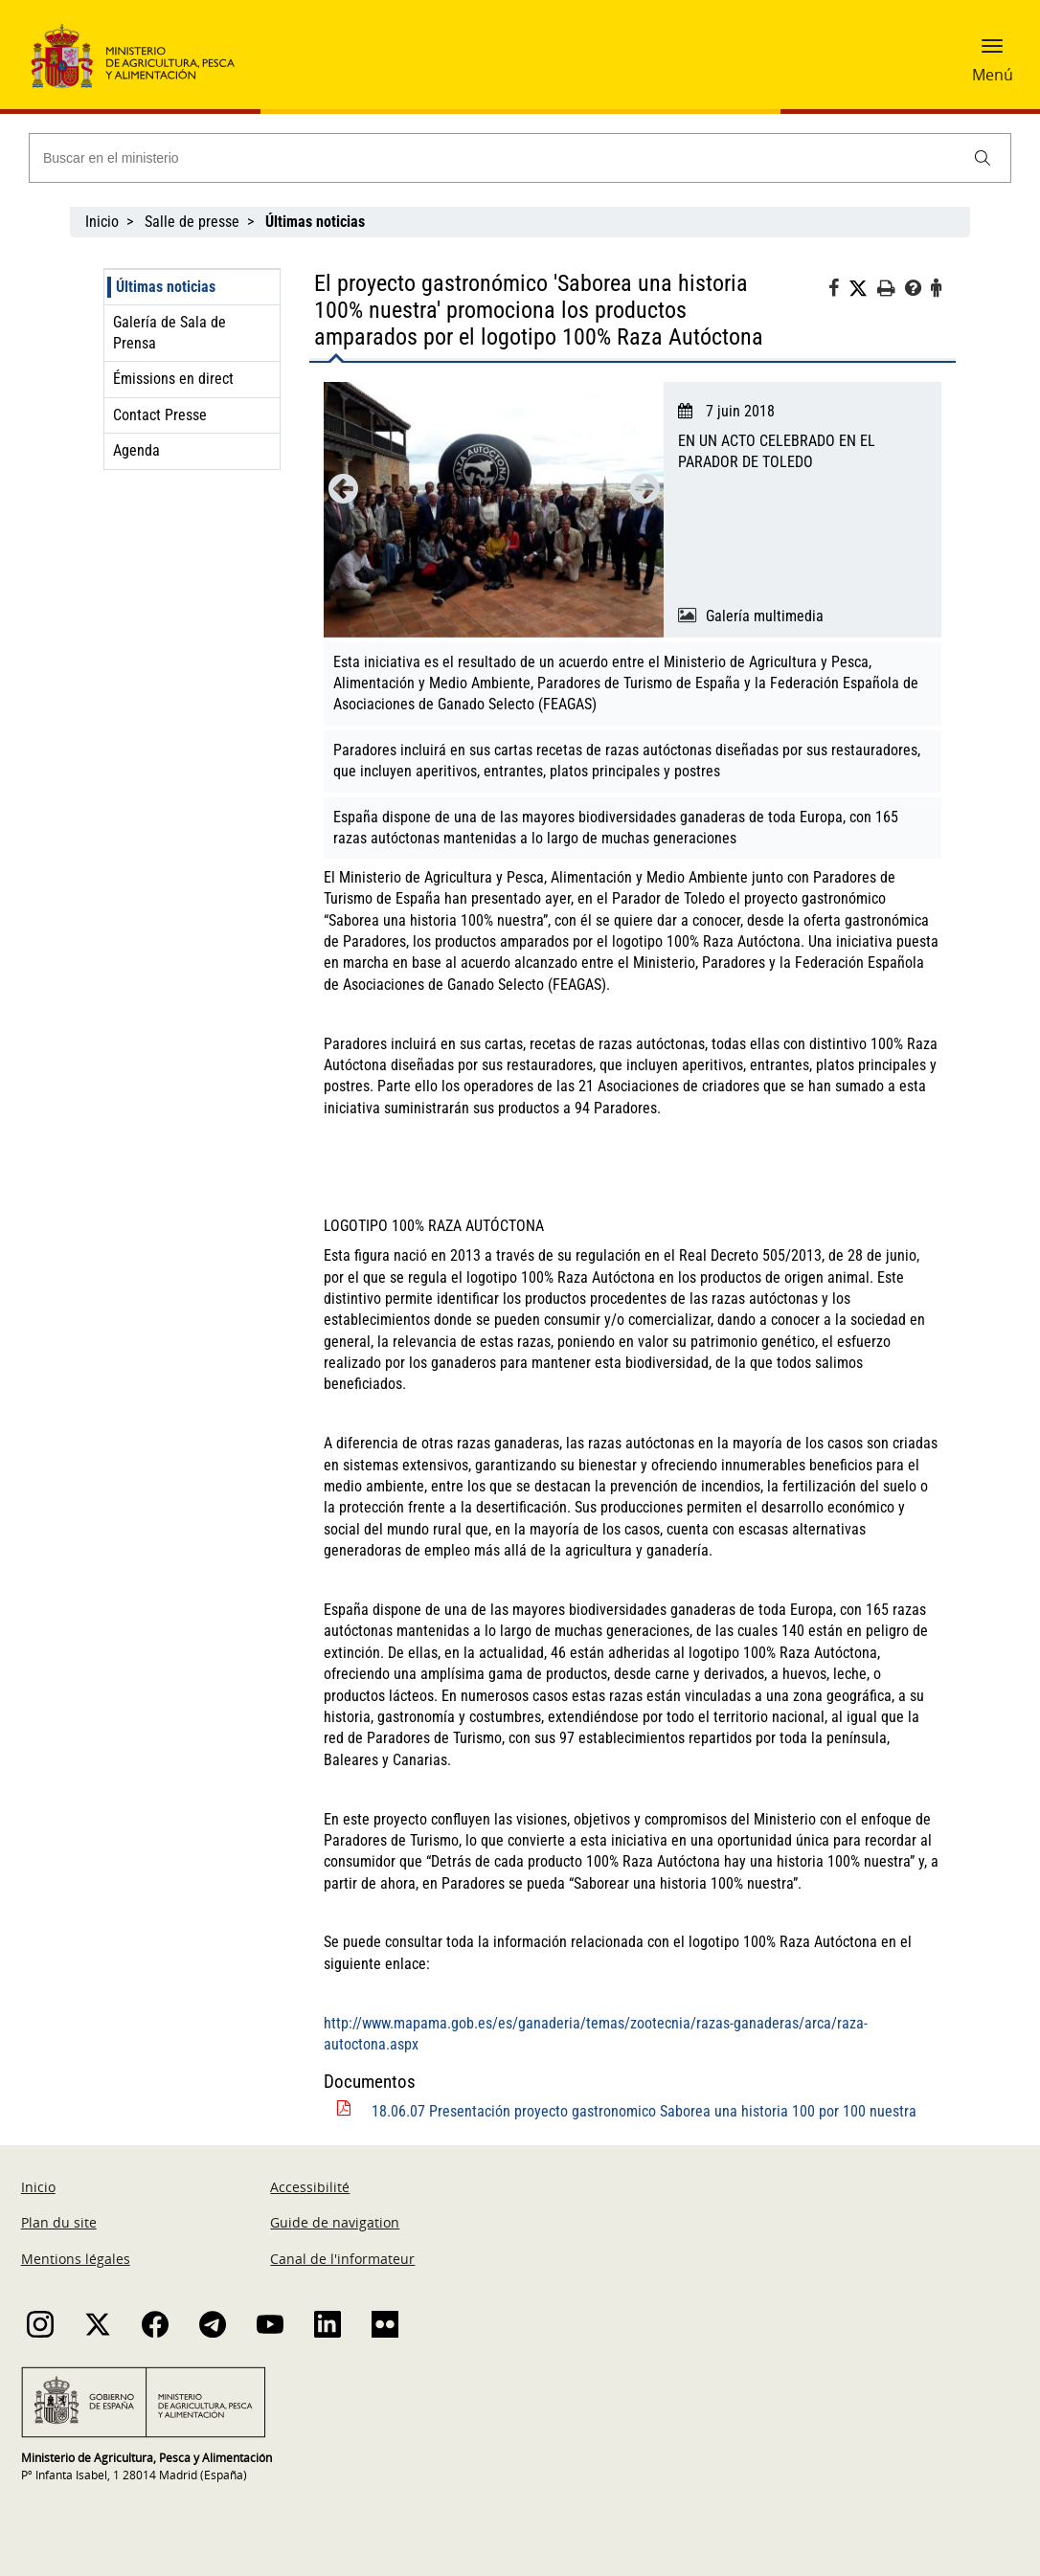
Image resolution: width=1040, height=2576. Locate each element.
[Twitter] (862, 289)
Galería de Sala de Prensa (169, 332)
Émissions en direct (173, 379)
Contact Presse (160, 415)
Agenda (136, 450)
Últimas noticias (165, 287)
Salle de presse (192, 222)
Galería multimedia (765, 616)
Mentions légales (75, 2259)
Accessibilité (310, 2187)
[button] (992, 52)
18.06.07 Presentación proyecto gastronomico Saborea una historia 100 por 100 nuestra (644, 2111)
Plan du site (59, 2222)
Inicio (102, 222)
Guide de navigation (334, 2222)
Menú (992, 74)
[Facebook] (838, 291)
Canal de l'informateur (342, 2259)
